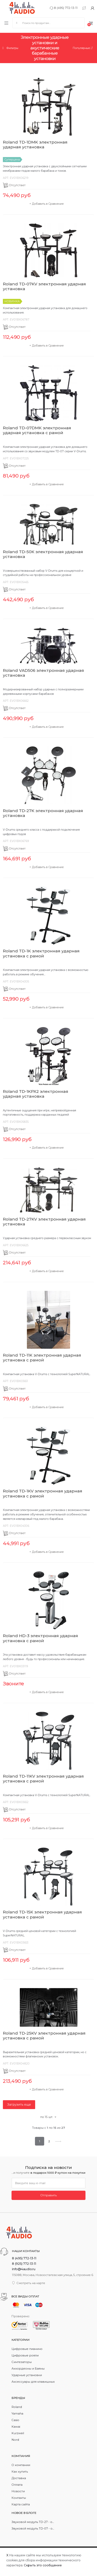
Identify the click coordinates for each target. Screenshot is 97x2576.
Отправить (48, 2195)
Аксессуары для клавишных (33, 2381)
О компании (21, 2465)
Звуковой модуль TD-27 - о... (33, 2522)
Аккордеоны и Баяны (28, 2368)
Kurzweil (18, 2433)
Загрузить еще (19, 2104)
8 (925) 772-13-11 (24, 2264)
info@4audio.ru (24, 2269)
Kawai (16, 2426)
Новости (18, 2491)
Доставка (19, 2478)
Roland (17, 2407)
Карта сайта (21, 2504)
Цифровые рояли (25, 2355)
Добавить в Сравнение (48, 203)
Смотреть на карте (28, 2283)
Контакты (19, 2498)
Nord (15, 2440)
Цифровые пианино (27, 2349)
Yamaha (17, 2413)
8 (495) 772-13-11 (64, 8)
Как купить (20, 2471)
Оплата (17, 2484)
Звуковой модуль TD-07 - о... (33, 2528)
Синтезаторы (22, 2362)
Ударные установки (27, 2375)
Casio (15, 2420)
